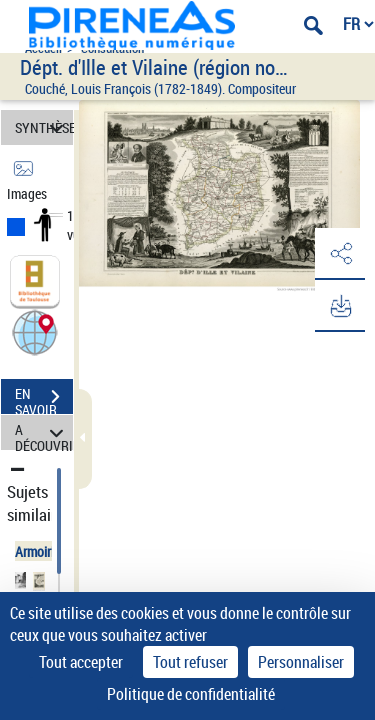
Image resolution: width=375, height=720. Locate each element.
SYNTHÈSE (44, 127)
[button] (35, 331)
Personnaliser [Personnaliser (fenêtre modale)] (301, 662)
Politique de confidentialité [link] (191, 694)
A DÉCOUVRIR (44, 432)
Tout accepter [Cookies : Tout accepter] (81, 662)
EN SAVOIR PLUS (44, 399)
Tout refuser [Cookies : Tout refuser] (190, 662)
